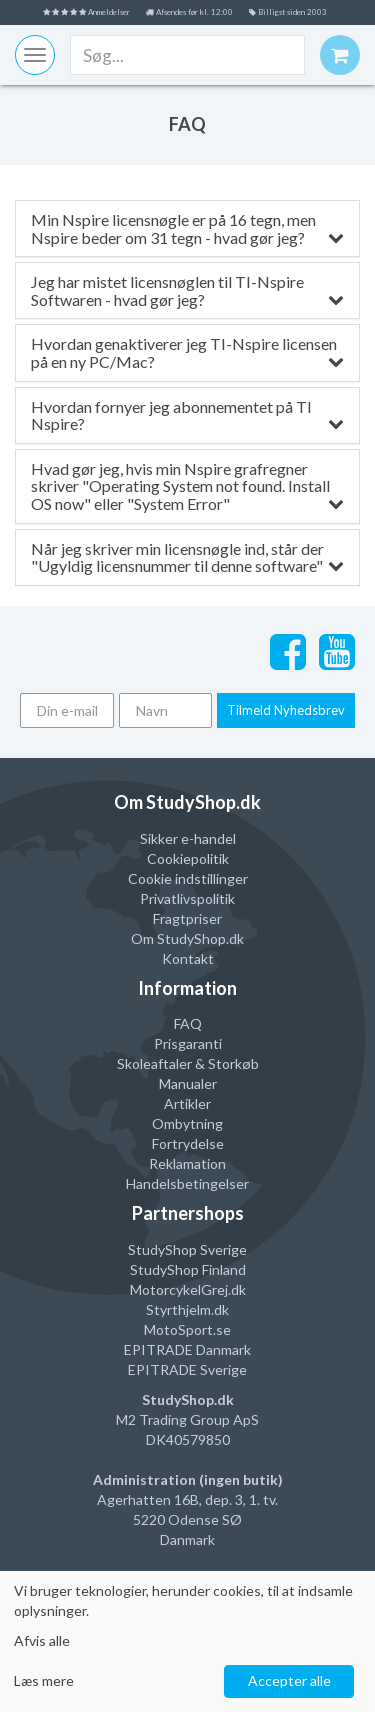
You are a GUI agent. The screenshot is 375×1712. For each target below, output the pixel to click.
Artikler (187, 1103)
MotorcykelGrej (179, 1289)
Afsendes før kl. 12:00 (189, 12)
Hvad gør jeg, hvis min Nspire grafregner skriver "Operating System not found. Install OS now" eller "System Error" (187, 486)
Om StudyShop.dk (187, 938)
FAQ (188, 1023)
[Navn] (166, 710)
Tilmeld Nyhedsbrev (286, 710)
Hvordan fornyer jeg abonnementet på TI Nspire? (187, 415)
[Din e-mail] (67, 710)
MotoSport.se (187, 1329)
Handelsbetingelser (187, 1183)
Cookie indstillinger (188, 878)
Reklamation (187, 1163)
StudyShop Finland (188, 1269)
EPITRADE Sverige (187, 1369)
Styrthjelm (178, 1309)
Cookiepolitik (188, 858)
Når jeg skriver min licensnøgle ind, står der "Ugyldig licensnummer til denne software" (187, 557)
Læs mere (44, 1680)
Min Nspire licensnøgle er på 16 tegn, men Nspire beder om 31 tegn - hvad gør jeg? (187, 228)
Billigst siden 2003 (288, 12)
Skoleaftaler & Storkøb (188, 1063)
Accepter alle (289, 1680)
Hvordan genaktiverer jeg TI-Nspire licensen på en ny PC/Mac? (187, 352)
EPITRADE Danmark (187, 1349)
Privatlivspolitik (187, 898)
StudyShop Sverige (187, 1249)
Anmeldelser (86, 12)
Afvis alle (42, 1640)
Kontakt (188, 958)
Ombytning (187, 1123)
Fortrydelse (188, 1143)
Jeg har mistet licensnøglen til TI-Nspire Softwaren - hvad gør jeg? (187, 290)
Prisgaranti (188, 1043)
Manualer (188, 1083)
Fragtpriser (187, 918)
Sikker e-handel (188, 838)
